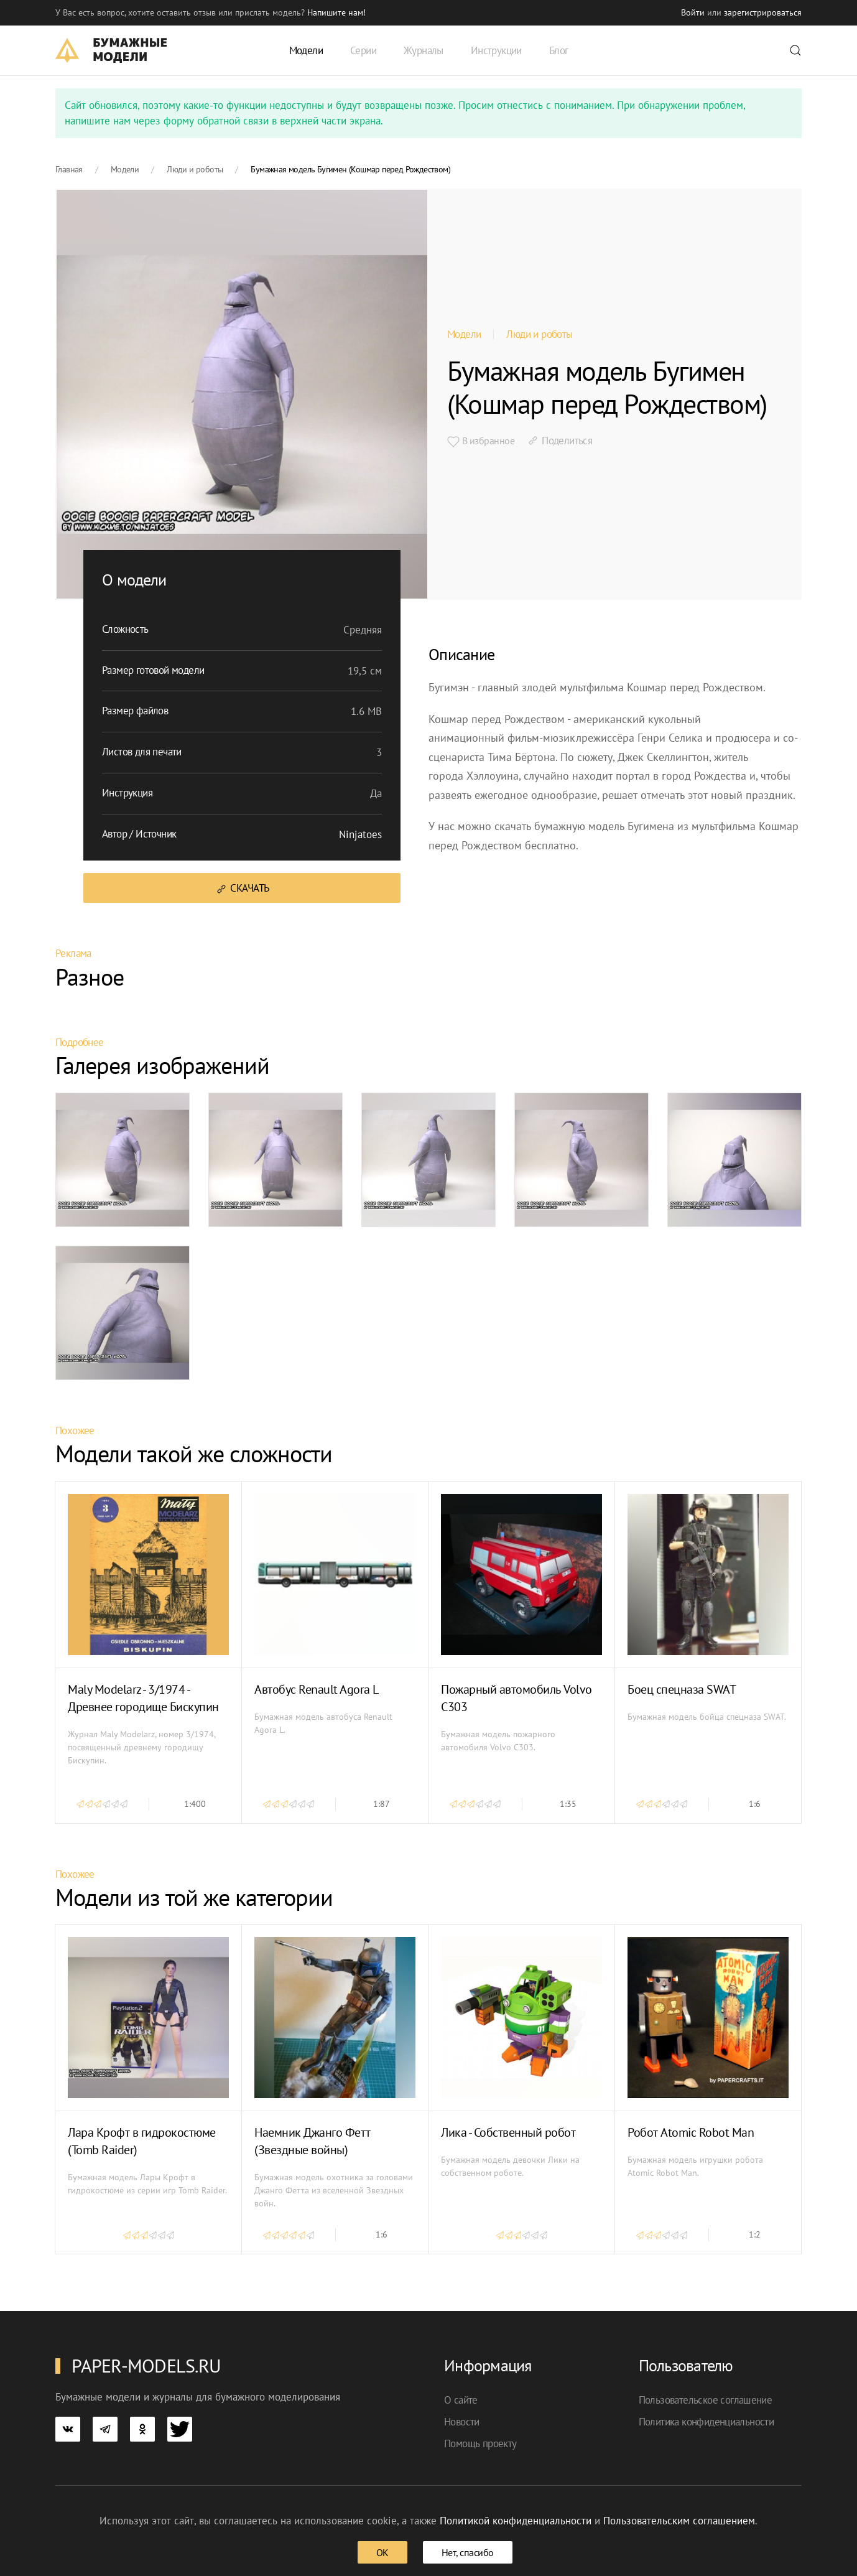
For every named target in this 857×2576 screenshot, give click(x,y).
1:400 (195, 1803)
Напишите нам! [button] (336, 12)
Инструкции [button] (496, 50)
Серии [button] (363, 50)
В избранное (480, 441)
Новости (461, 2422)
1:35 (568, 1803)
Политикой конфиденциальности (515, 2520)
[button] (795, 50)
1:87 (381, 1803)
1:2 (755, 2234)
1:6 (755, 1803)
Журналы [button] (423, 50)
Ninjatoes (360, 834)
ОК (382, 2552)
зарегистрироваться (763, 12)
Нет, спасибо (468, 2552)
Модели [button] (306, 50)
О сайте (461, 2400)
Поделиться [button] (559, 440)
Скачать (242, 888)
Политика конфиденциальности (706, 2422)
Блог (558, 50)
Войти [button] (693, 12)
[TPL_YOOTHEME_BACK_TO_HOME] (111, 50)
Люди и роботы (539, 334)
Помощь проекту (480, 2443)
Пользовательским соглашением (679, 2520)
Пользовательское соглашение (705, 2400)
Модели (464, 334)
